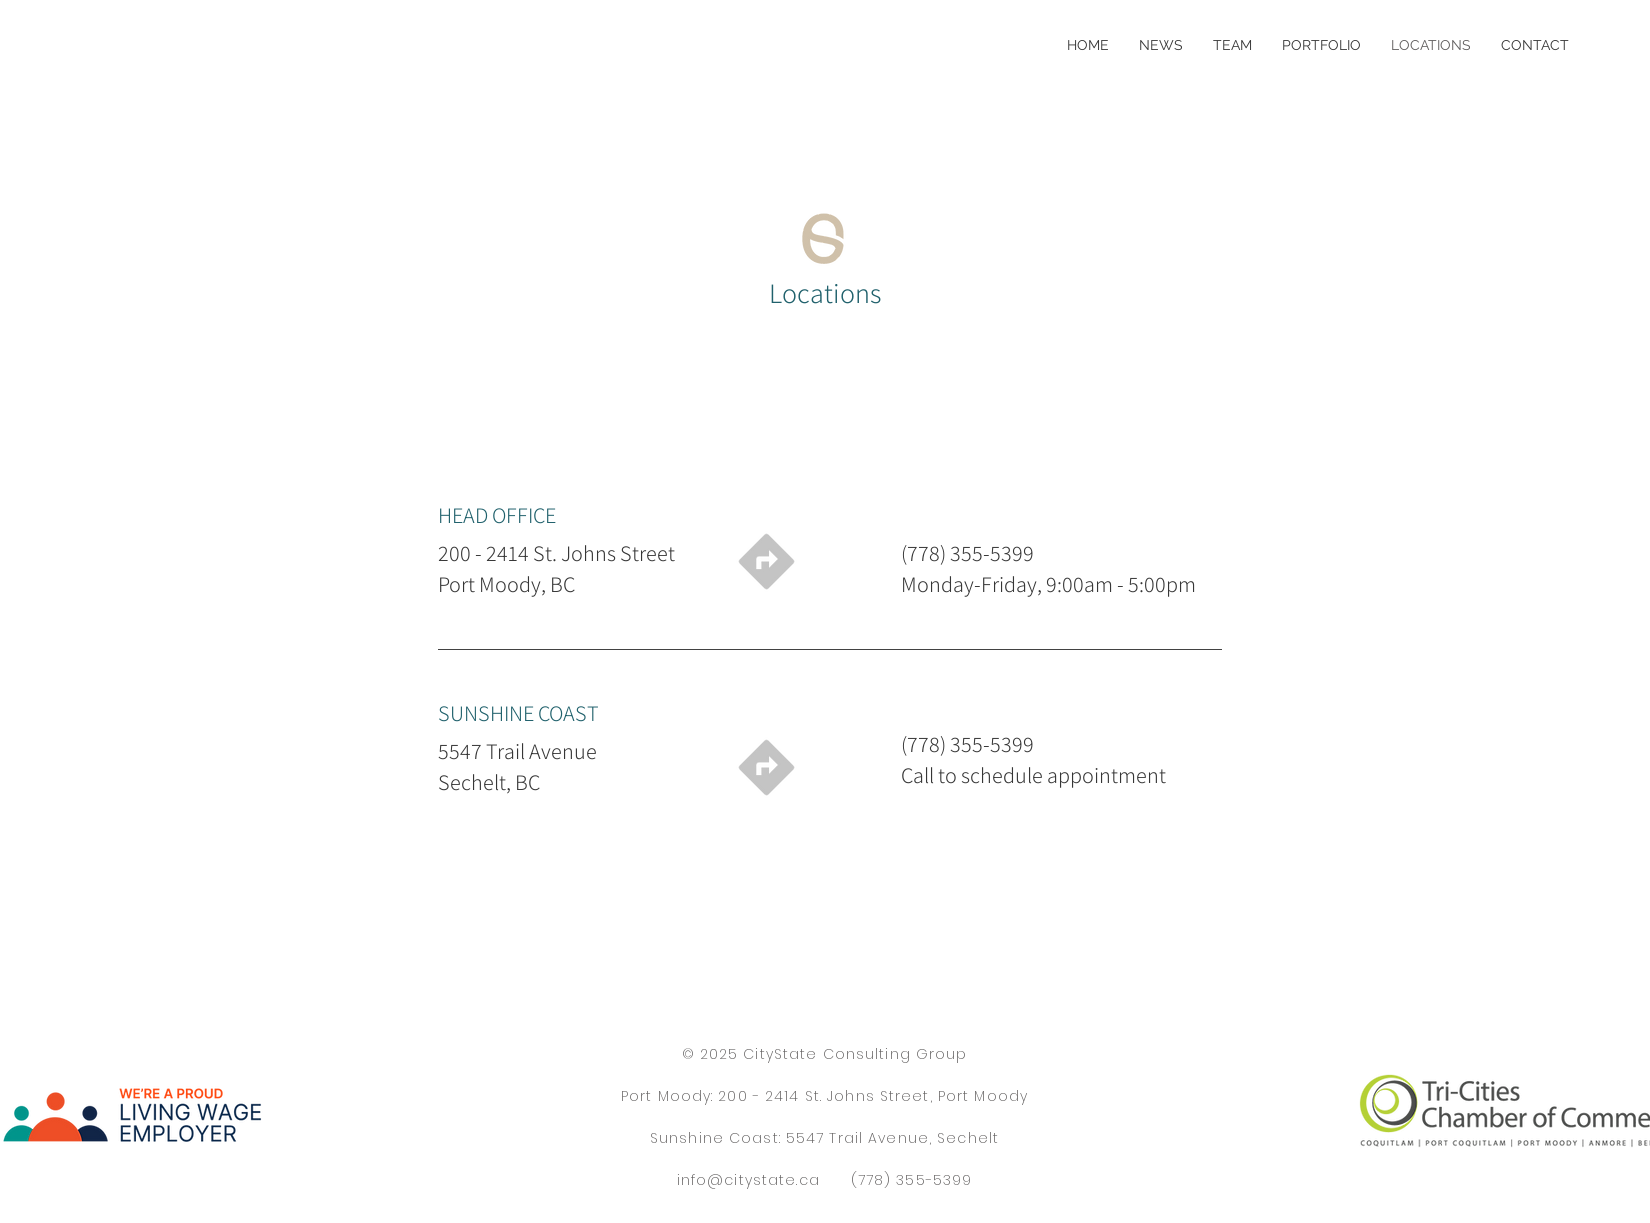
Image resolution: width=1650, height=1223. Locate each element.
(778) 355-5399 (912, 1180)
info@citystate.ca (748, 1180)
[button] (1321, 45)
